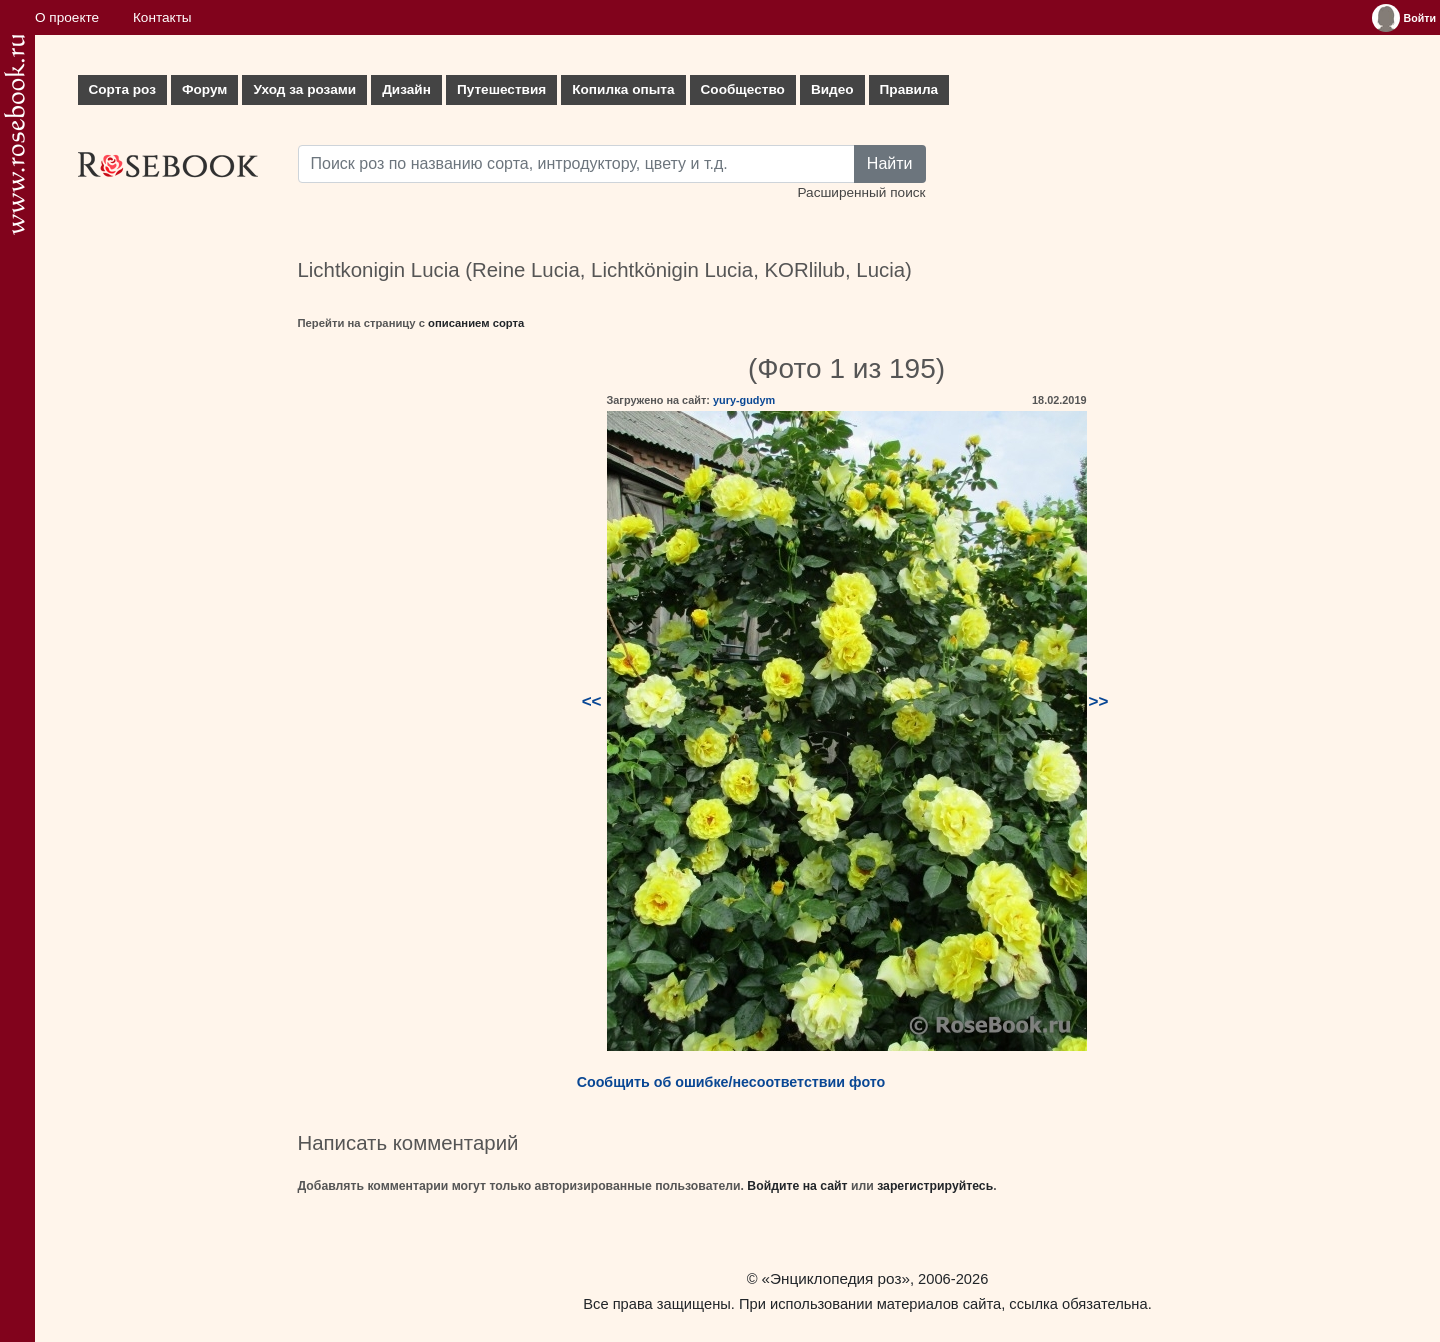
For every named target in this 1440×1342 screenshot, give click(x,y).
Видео (832, 89)
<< (592, 701)
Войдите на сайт (797, 1186)
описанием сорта (476, 323)
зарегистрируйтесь (935, 1186)
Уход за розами (304, 89)
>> (1099, 701)
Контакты (162, 17)
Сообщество (743, 89)
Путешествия (501, 89)
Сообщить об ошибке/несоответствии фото (731, 1082)
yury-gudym (744, 400)
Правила (909, 89)
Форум (204, 89)
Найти (890, 163)
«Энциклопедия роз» (836, 1278)
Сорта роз (122, 89)
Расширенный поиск (861, 192)
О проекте (67, 17)
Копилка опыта (623, 89)
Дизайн (406, 89)
